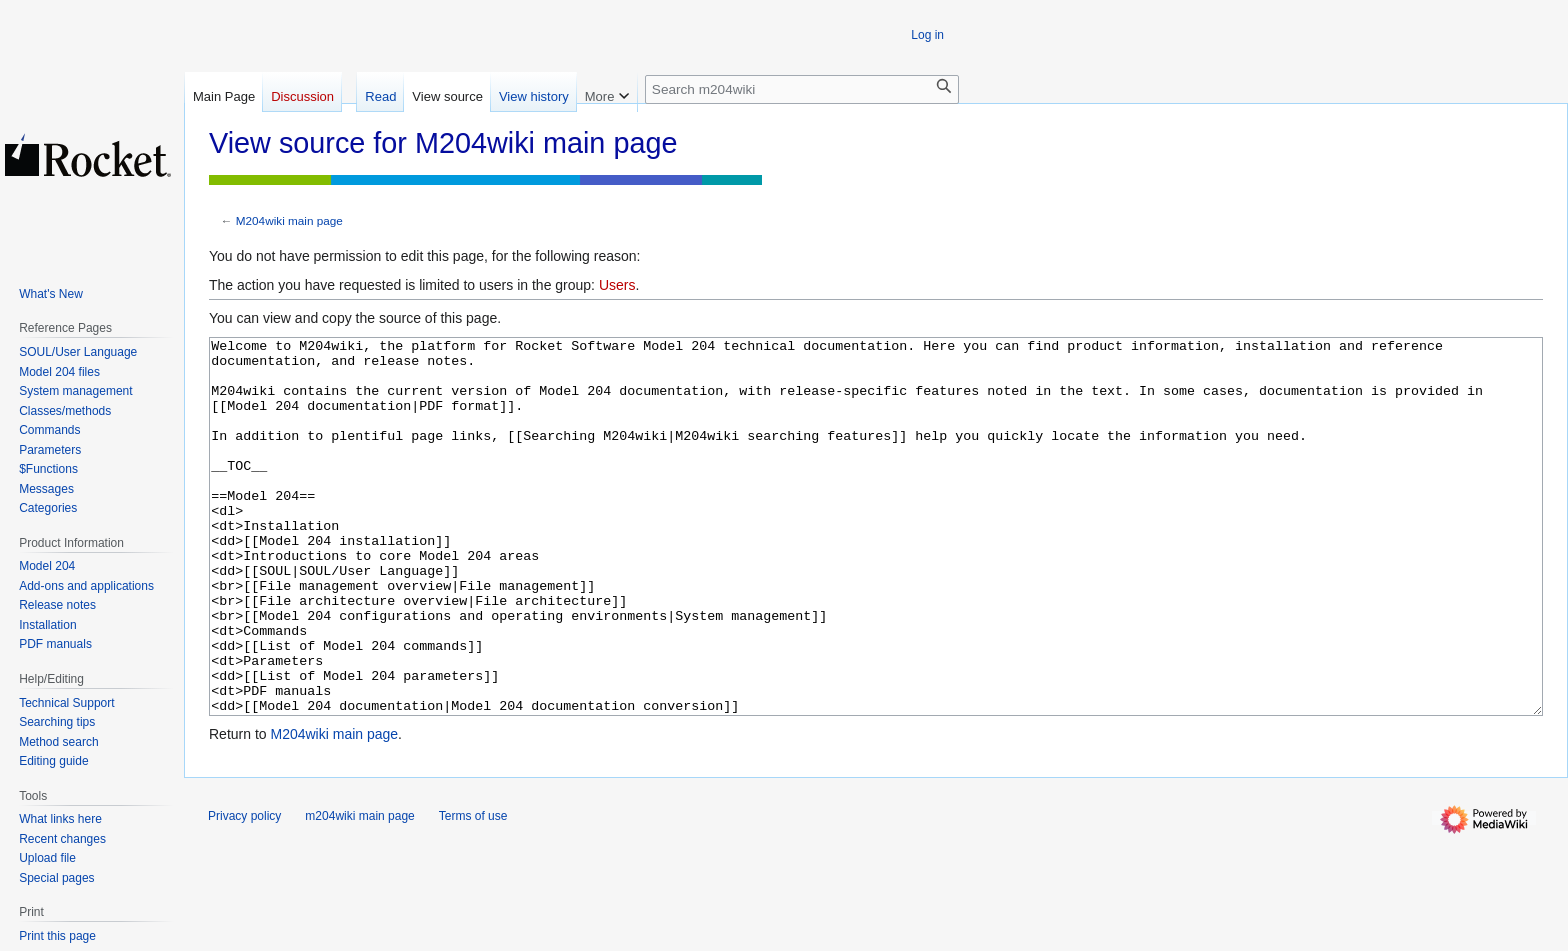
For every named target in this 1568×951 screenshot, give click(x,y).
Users (617, 285)
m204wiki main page (359, 891)
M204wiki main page (289, 220)
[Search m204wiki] (802, 89)
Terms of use (473, 891)
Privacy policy (244, 891)
